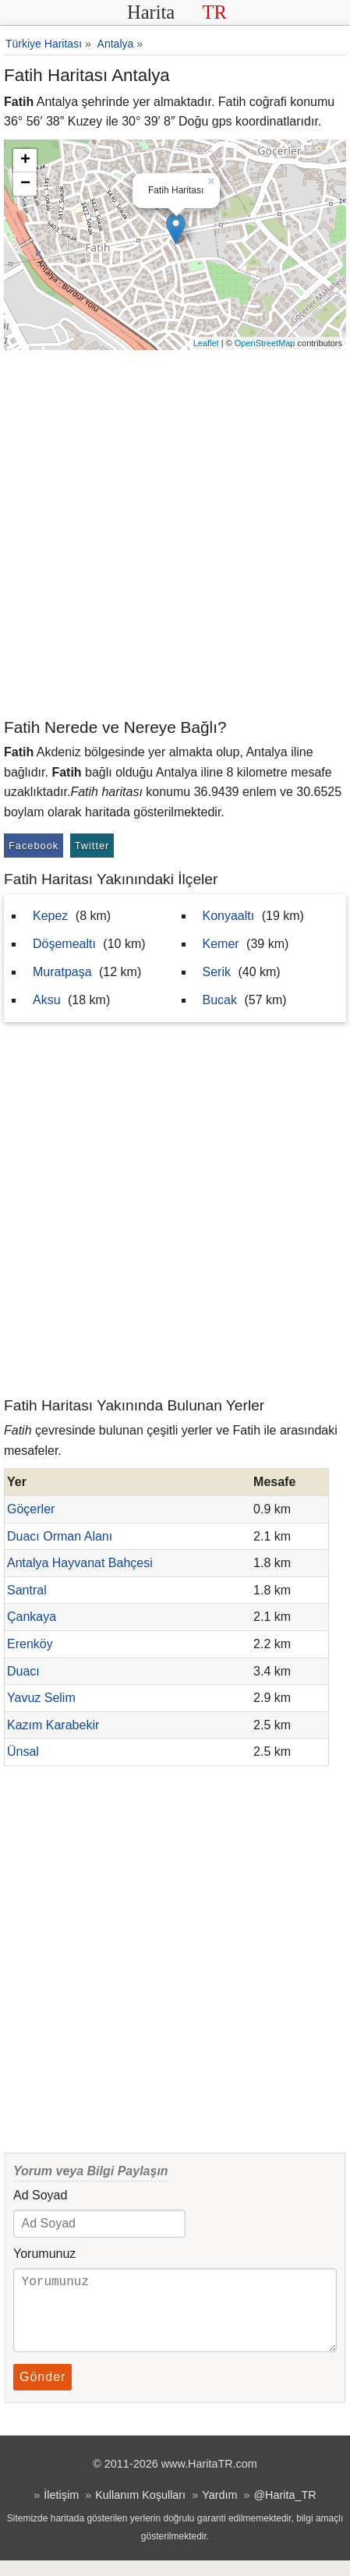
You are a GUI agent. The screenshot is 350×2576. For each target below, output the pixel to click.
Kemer (221, 943)
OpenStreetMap (265, 343)
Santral (27, 1590)
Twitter (92, 845)
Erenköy (30, 1644)
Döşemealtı (64, 943)
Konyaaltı (229, 915)
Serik (217, 971)
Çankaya (31, 1616)
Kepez (50, 915)
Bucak (220, 1000)
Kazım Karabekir (53, 1725)
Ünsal (23, 1751)
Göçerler (31, 1509)
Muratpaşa (62, 971)
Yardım (219, 2510)
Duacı (23, 1671)
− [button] (25, 184)
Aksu (47, 1000)
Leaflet (206, 343)
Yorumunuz (44, 2253)
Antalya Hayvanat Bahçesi (80, 1562)
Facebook (33, 845)
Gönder (42, 2392)
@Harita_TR (284, 2510)
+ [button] (25, 160)
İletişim (61, 2510)
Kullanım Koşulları (140, 2510)
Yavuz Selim (41, 1697)
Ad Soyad (40, 2195)
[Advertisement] (175, 533)
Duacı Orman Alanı (59, 1536)
